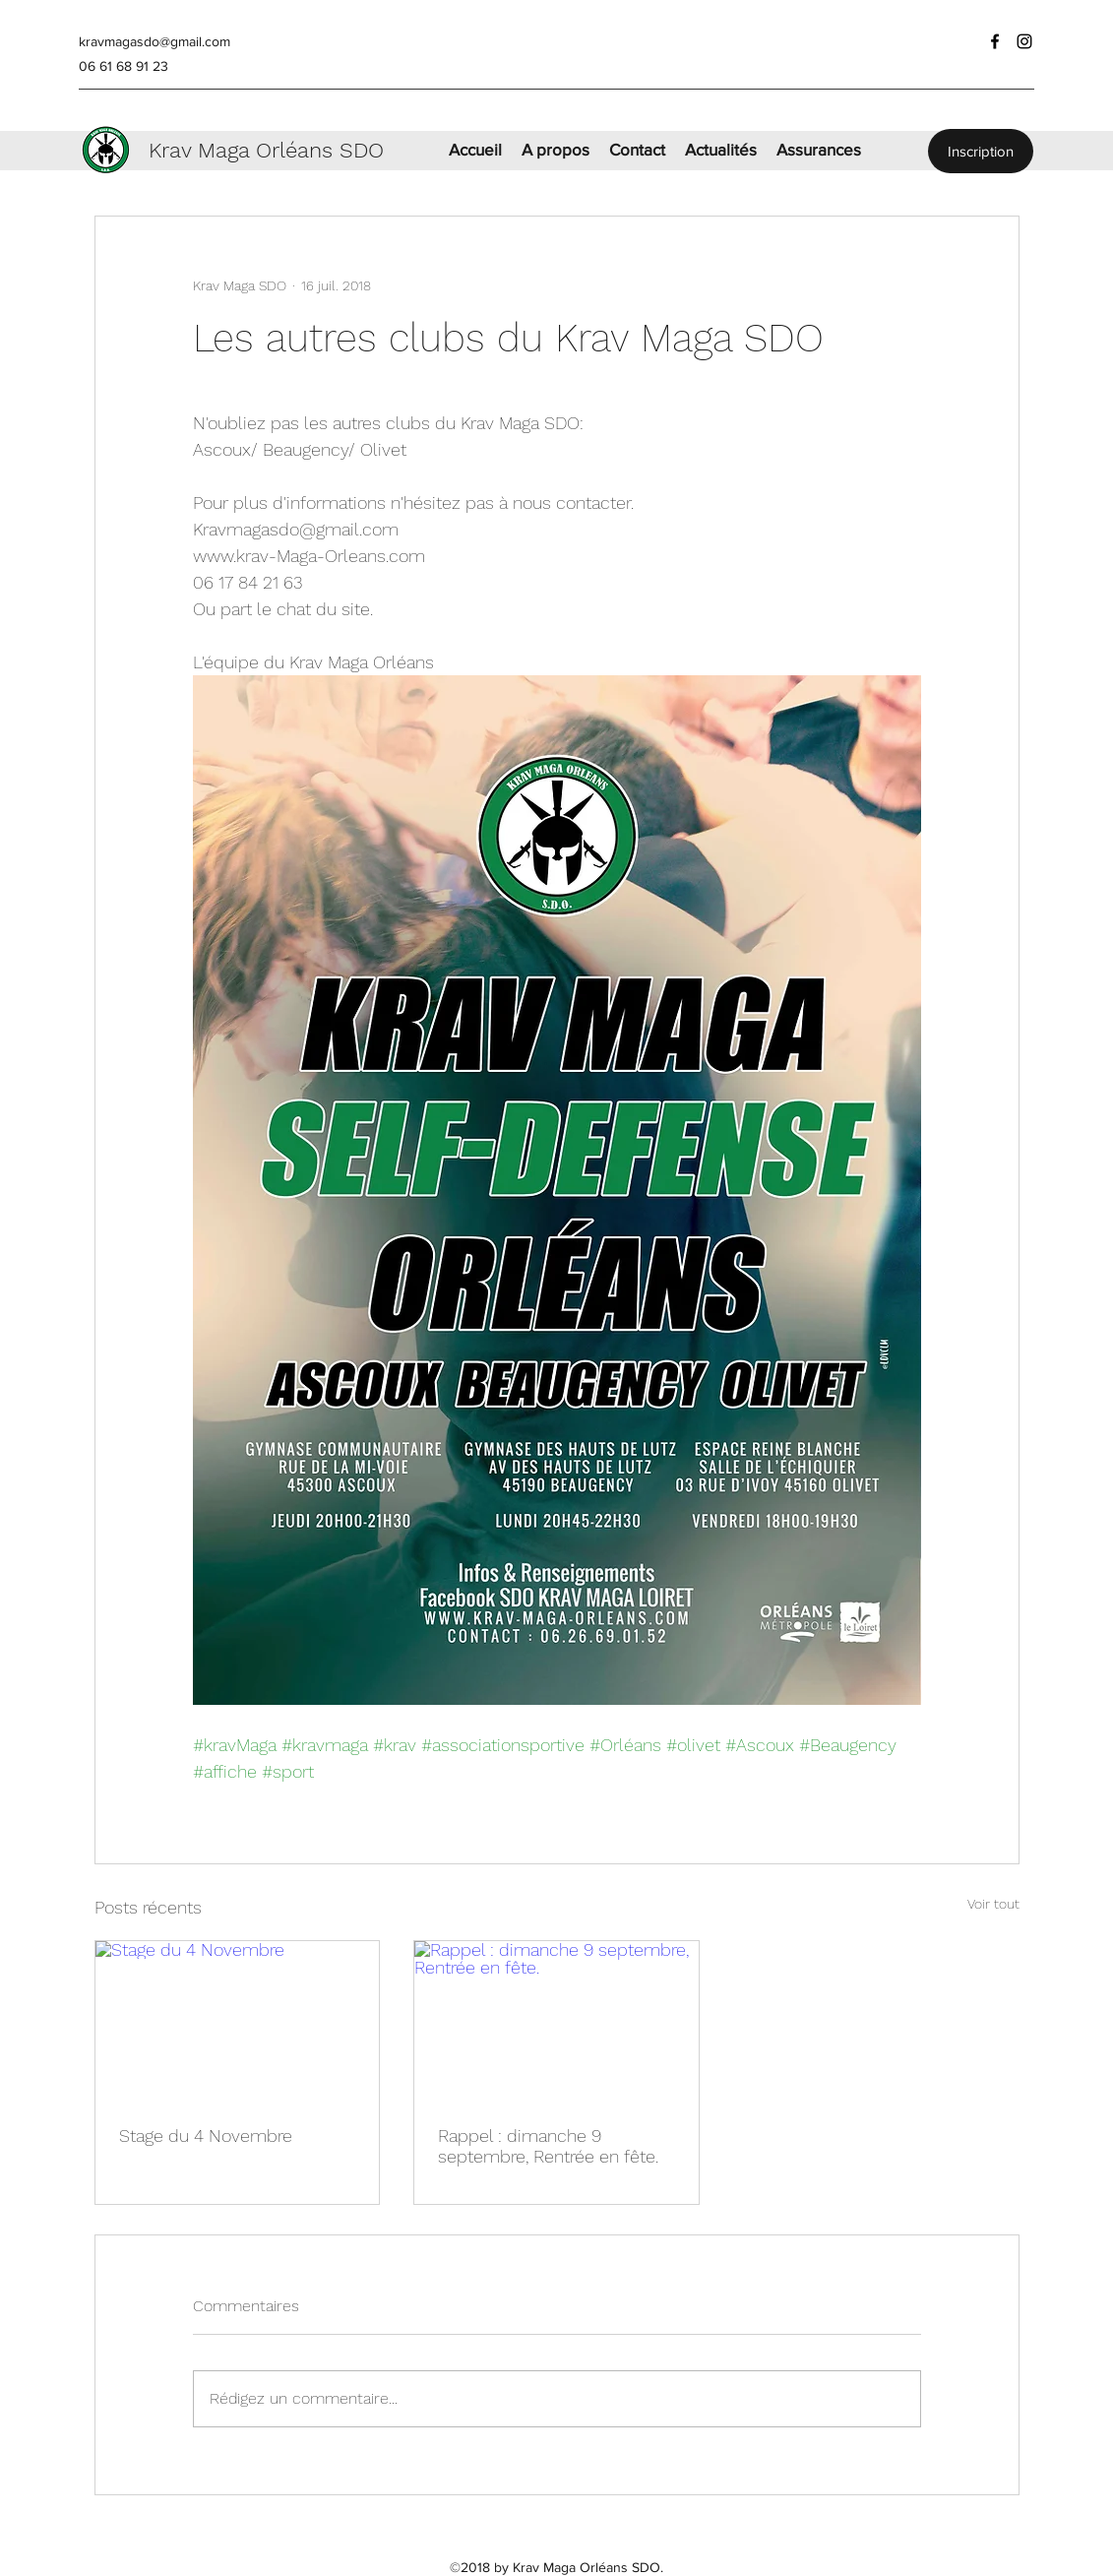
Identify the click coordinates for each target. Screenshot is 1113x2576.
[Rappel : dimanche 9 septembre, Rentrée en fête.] (556, 2021)
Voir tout (993, 1904)
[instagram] (1024, 41)
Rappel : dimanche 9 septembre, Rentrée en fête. (548, 2146)
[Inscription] (980, 151)
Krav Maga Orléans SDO (266, 150)
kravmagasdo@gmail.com (154, 41)
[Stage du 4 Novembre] (237, 2021)
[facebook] (995, 41)
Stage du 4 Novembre (205, 2135)
